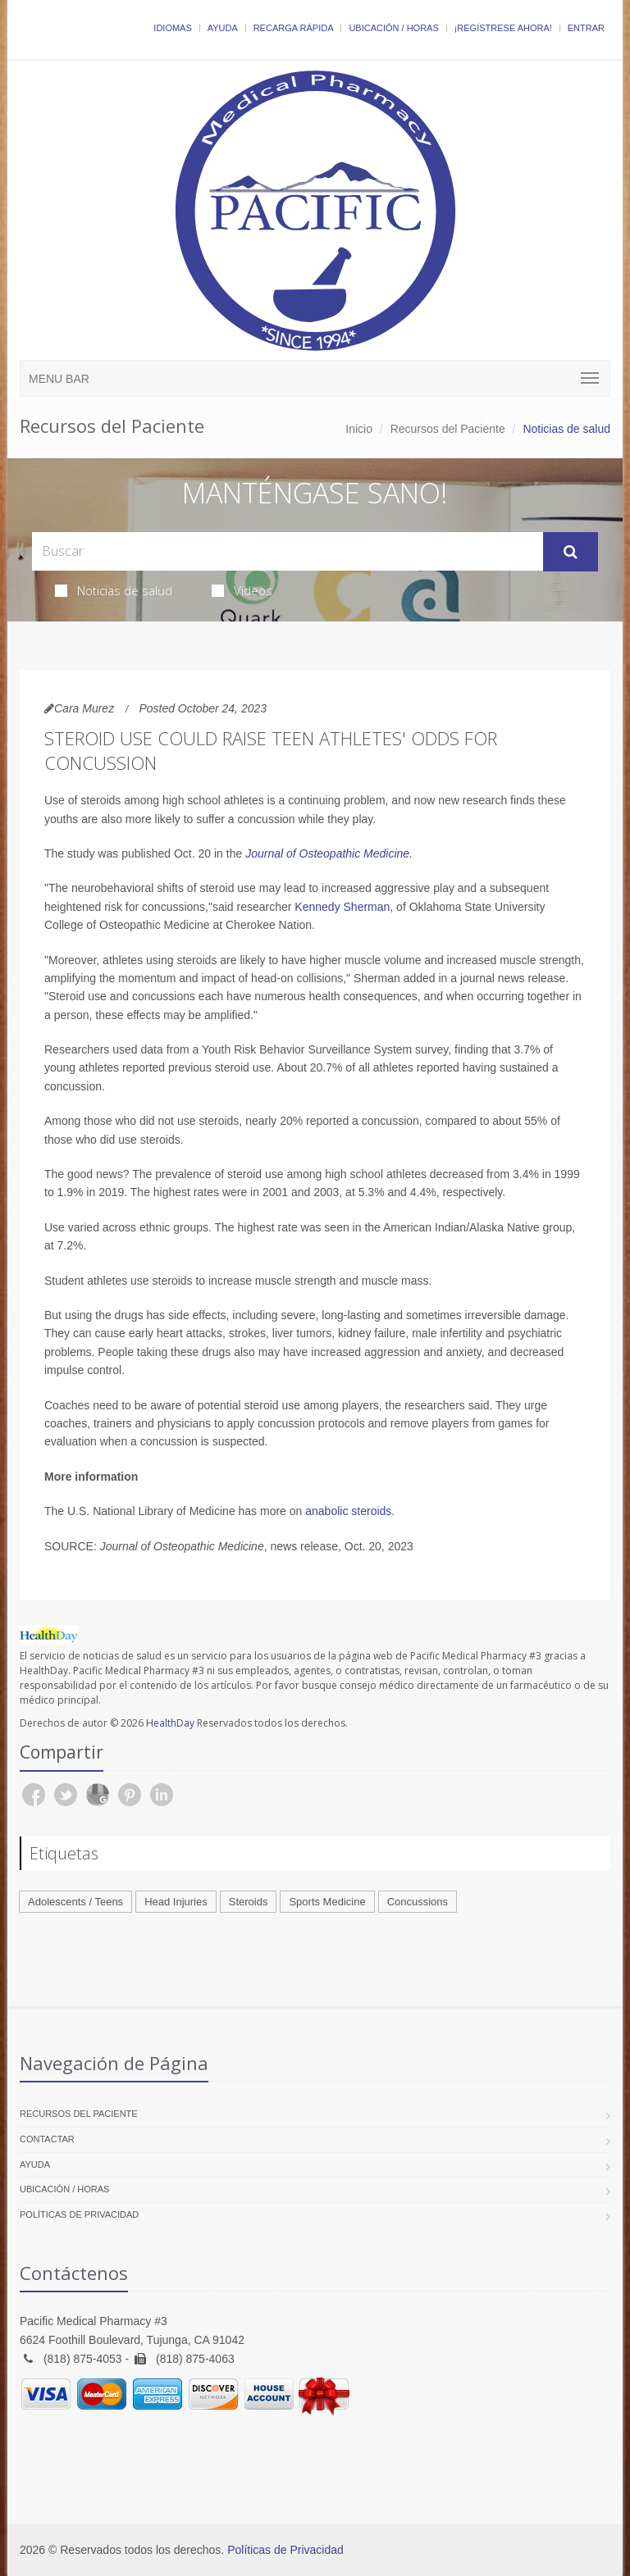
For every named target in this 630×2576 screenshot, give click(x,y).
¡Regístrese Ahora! (503, 28)
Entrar (586, 28)
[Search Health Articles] (287, 551)
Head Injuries (176, 1902)
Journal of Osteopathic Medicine (327, 853)
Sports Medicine (327, 1902)
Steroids (248, 1902)
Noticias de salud (113, 590)
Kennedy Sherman (342, 906)
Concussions (417, 1902)
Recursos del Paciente (447, 428)
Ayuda (223, 28)
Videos (242, 590)
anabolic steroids (348, 1511)
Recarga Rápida (293, 28)
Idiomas (172, 28)
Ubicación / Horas (393, 28)
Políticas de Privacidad (79, 2214)
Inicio (358, 428)
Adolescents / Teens (75, 1902)
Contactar (47, 2139)
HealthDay (170, 1723)
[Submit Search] (570, 551)
